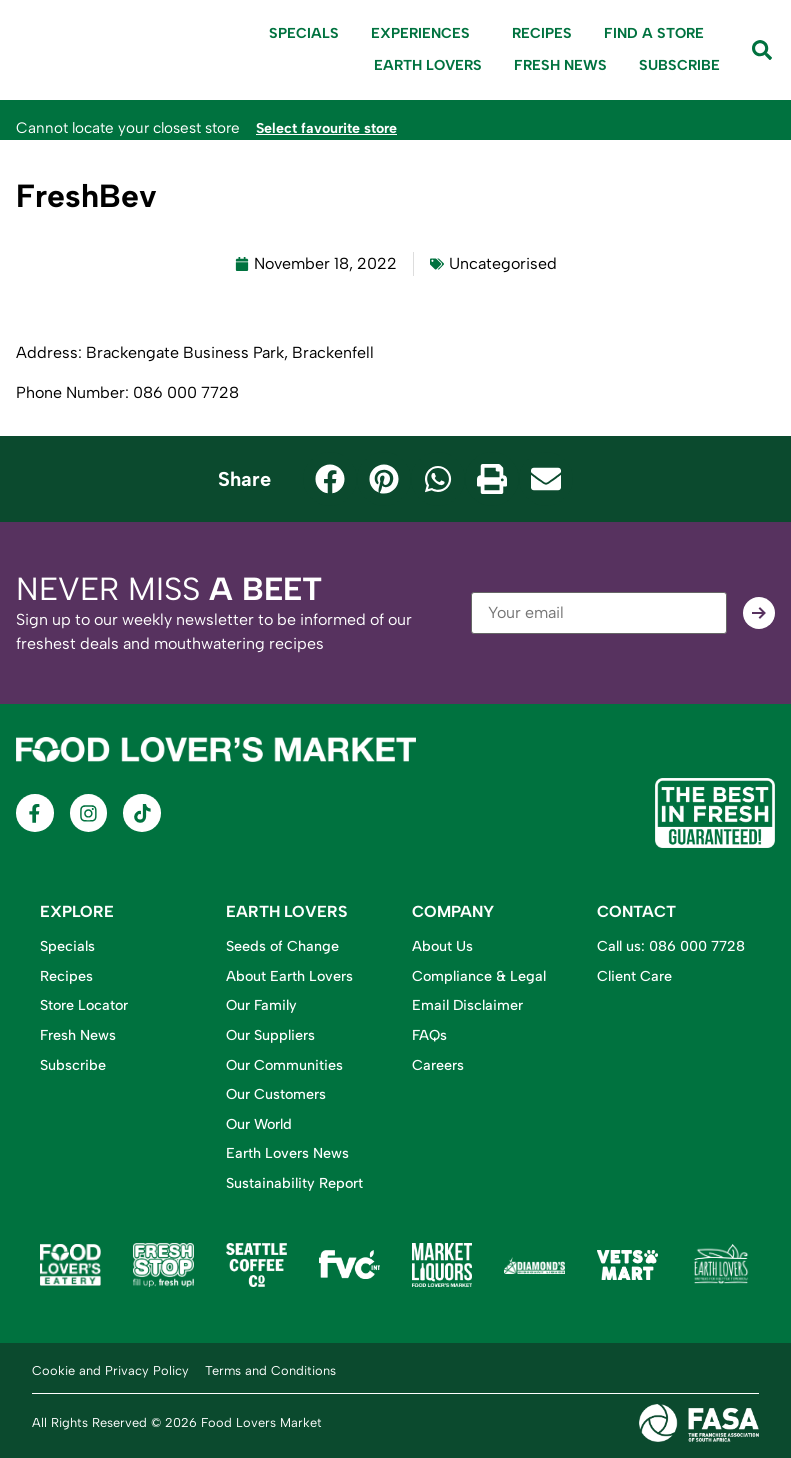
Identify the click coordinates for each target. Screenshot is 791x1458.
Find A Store (654, 33)
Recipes (542, 33)
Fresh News (560, 65)
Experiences (425, 34)
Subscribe (679, 65)
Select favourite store (333, 128)
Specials (304, 33)
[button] (330, 479)
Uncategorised (503, 263)
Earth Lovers (428, 65)
